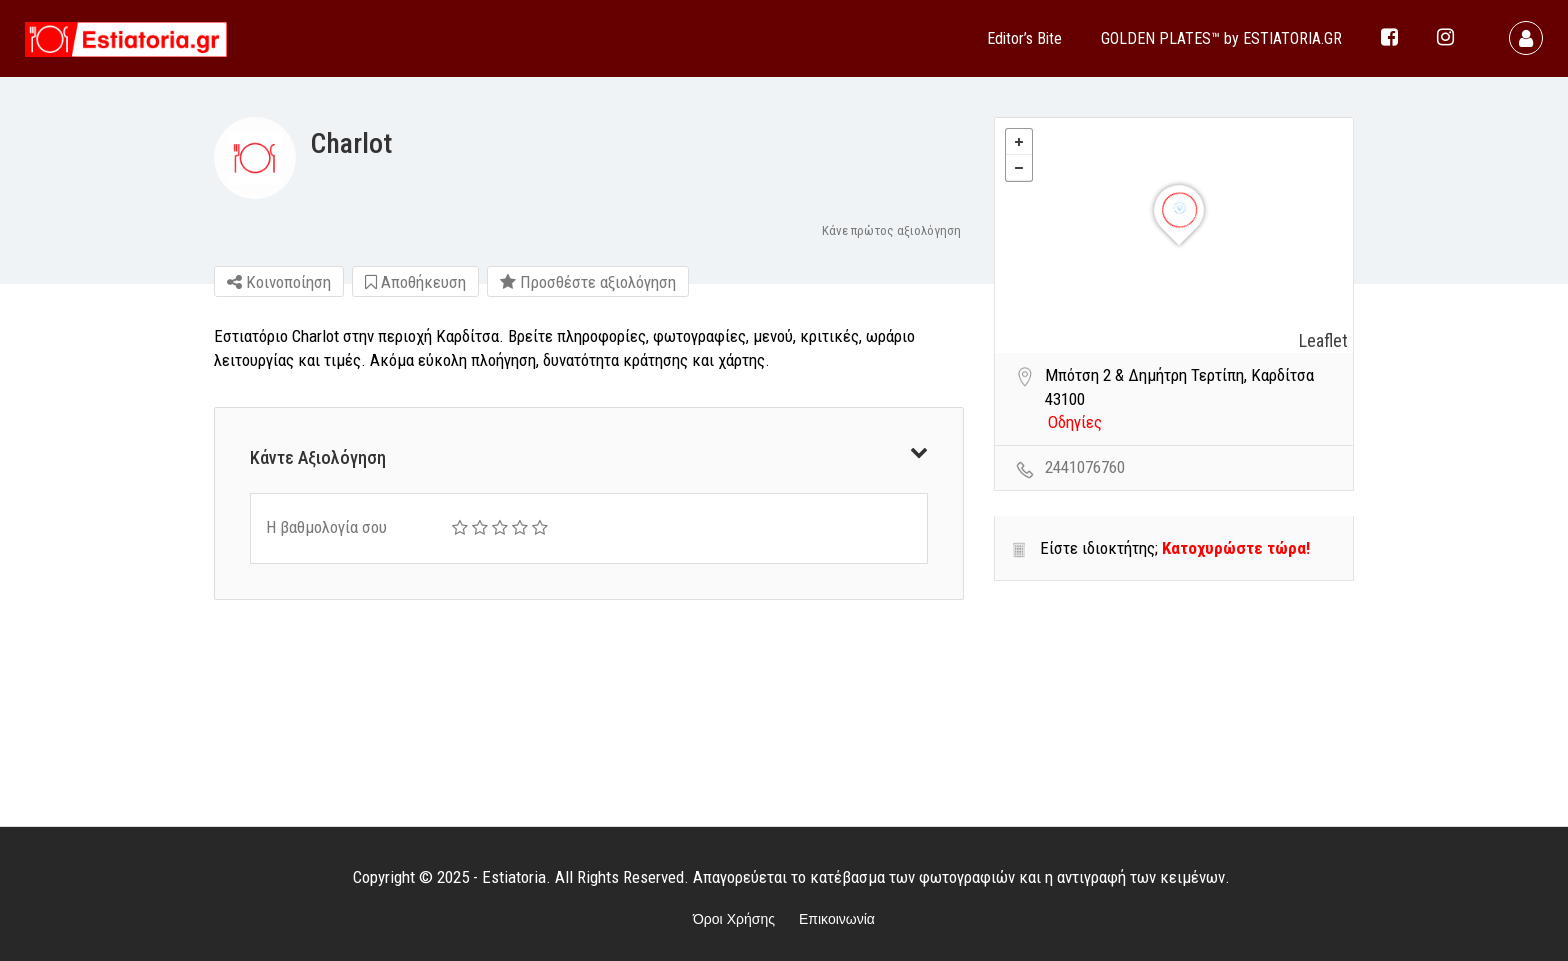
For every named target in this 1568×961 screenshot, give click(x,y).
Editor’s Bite (1024, 38)
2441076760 (1085, 467)
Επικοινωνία (837, 919)
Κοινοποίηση (279, 282)
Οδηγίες (1075, 422)
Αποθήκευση (415, 282)
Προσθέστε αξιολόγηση (588, 282)
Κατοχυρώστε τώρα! (1236, 548)
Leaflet (1323, 340)
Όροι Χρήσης (734, 919)
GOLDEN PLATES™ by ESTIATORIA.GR (1221, 38)
